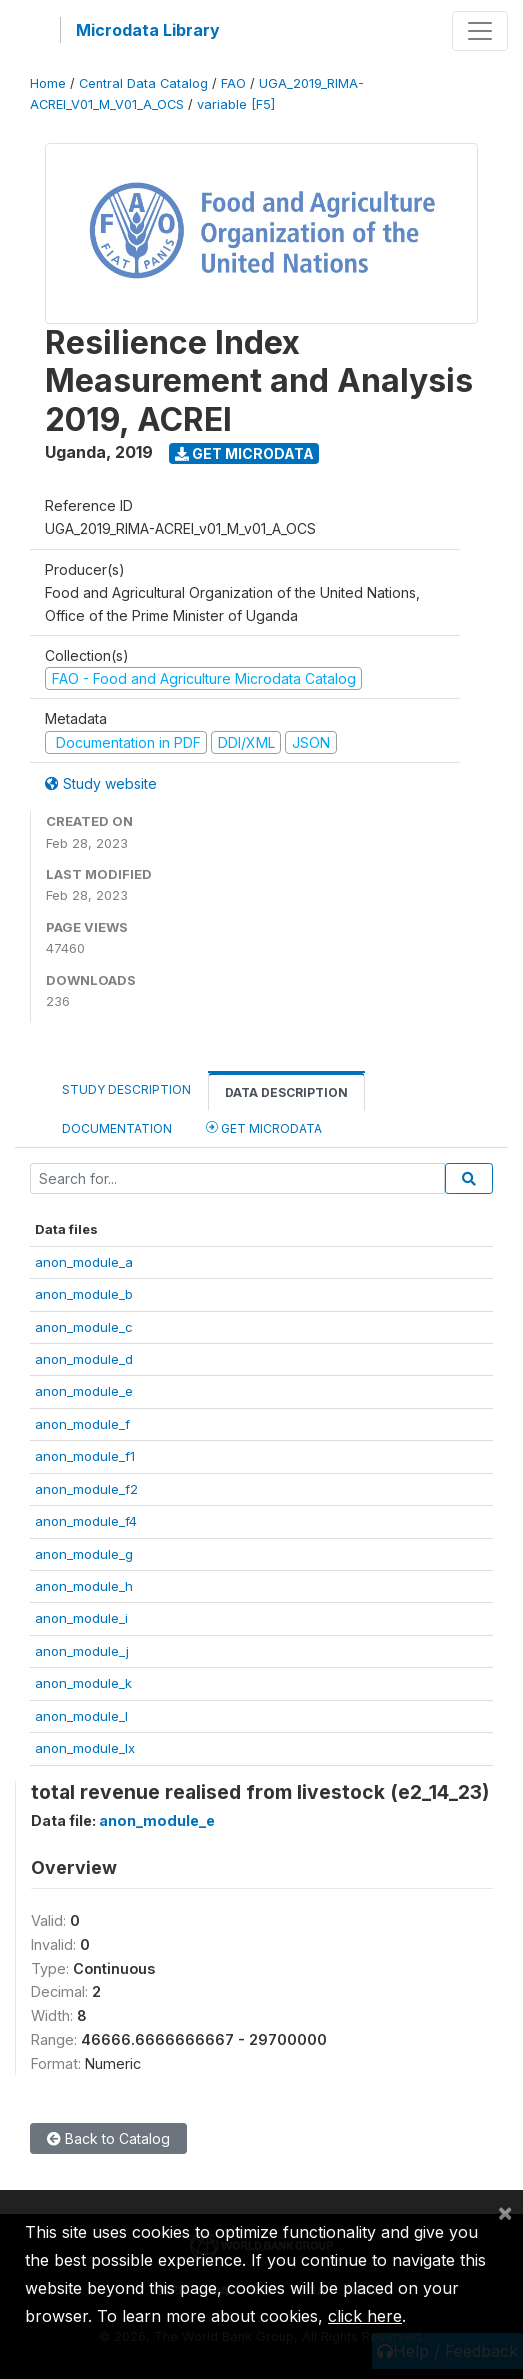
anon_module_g (84, 1554)
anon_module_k (83, 1683)
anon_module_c (84, 1327)
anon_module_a (84, 1262)
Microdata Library (148, 30)
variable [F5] (236, 104)
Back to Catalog (108, 2138)
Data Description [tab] (286, 1092)
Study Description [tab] (126, 1089)
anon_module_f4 (86, 1521)
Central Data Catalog (143, 83)
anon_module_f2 (86, 1489)
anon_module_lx (85, 1748)
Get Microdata (244, 453)
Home (48, 83)
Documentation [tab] (117, 1128)
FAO (233, 83)
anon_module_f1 (85, 1456)
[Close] (505, 2212)
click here (365, 2316)
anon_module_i (81, 1618)
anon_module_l (81, 1716)
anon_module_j (82, 1651)
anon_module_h (84, 1586)
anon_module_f (82, 1424)
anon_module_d (84, 1359)
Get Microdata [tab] (264, 1127)
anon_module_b (84, 1294)
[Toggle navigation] (480, 31)
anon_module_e (84, 1391)
